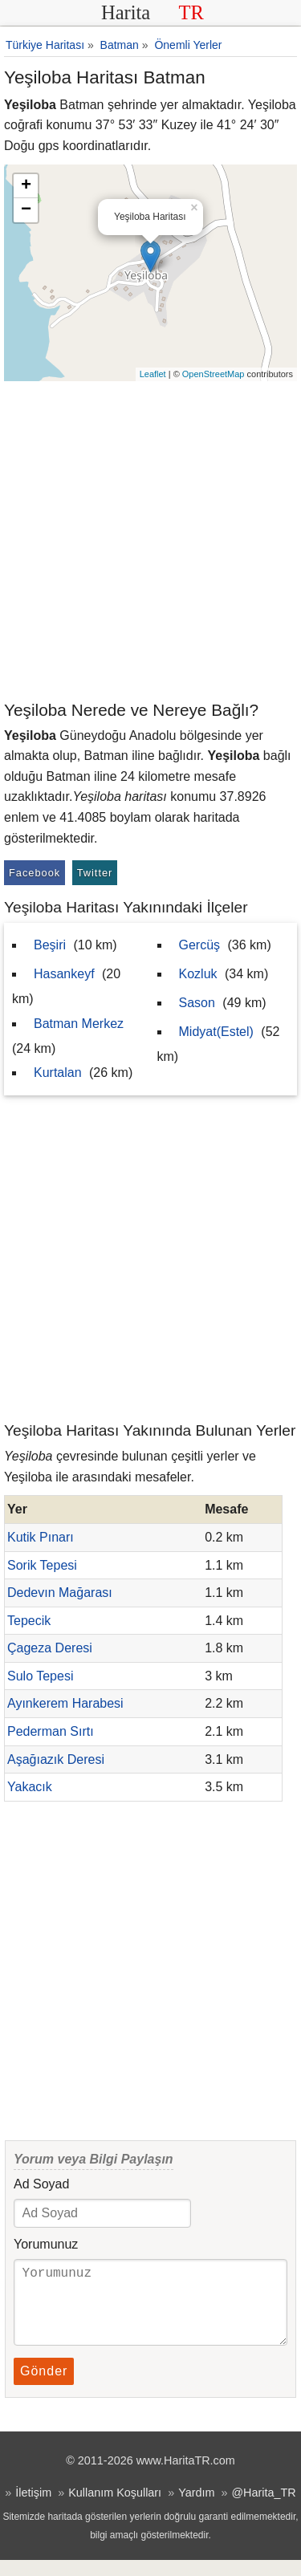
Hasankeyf (64, 974)
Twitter (95, 873)
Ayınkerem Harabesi (65, 1703)
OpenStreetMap (213, 374)
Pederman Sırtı (50, 1731)
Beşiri (50, 945)
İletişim (33, 2508)
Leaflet (153, 374)
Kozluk (198, 974)
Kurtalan (58, 1072)
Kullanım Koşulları (114, 2508)
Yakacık (29, 1787)
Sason (197, 1003)
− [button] (26, 210)
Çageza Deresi (49, 1648)
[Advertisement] (150, 539)
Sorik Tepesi (42, 1565)
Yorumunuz (46, 2244)
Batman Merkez (79, 1023)
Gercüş (200, 945)
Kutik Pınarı (40, 1537)
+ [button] (26, 186)
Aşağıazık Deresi (55, 1759)
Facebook (34, 873)
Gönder (43, 2387)
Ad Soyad (41, 2184)
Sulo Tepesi (40, 1676)
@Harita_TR (263, 2508)
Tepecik (29, 1620)
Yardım (196, 2508)
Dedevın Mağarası (59, 1592)
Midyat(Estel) (216, 1031)
